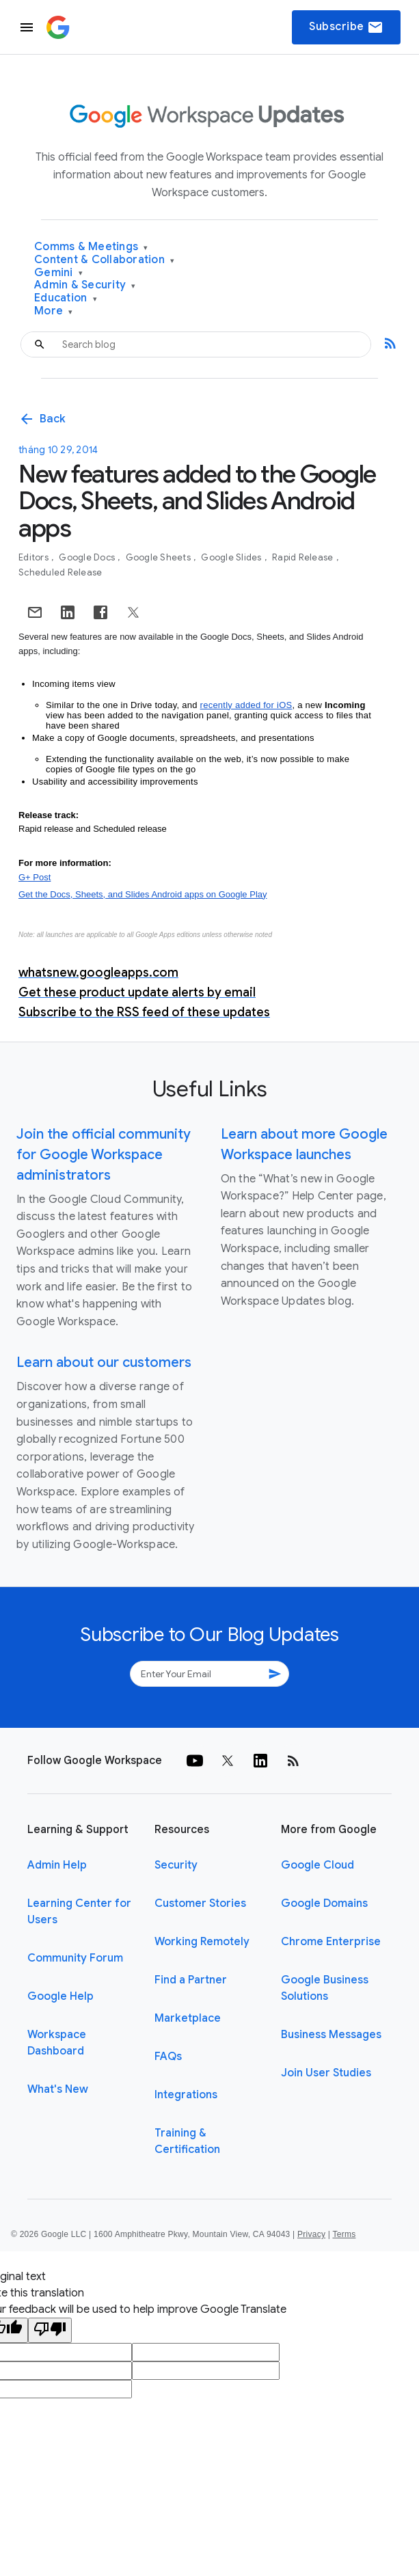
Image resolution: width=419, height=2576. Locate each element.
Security (176, 1865)
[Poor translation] (50, 2330)
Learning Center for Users (79, 1912)
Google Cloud (317, 1865)
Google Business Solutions (324, 1988)
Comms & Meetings (91, 247)
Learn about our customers (103, 1362)
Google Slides (232, 557)
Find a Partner (190, 1980)
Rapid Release (304, 557)
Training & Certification (187, 2141)
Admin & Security (85, 285)
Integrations (185, 2095)
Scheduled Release (60, 572)
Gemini (58, 273)
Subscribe (346, 27)
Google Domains (324, 1903)
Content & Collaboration (104, 260)
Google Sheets (159, 557)
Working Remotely (201, 1942)
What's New (57, 2089)
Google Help (60, 1996)
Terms (343, 2234)
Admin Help (57, 1865)
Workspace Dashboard (56, 2043)
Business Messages (331, 2035)
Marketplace (187, 2018)
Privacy (311, 2234)
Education (65, 298)
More (53, 311)
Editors (34, 557)
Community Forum (75, 1958)
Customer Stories (200, 1903)
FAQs (168, 2056)
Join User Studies (326, 2073)
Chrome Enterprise (331, 1942)
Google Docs (88, 557)
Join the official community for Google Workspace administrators (103, 1155)
